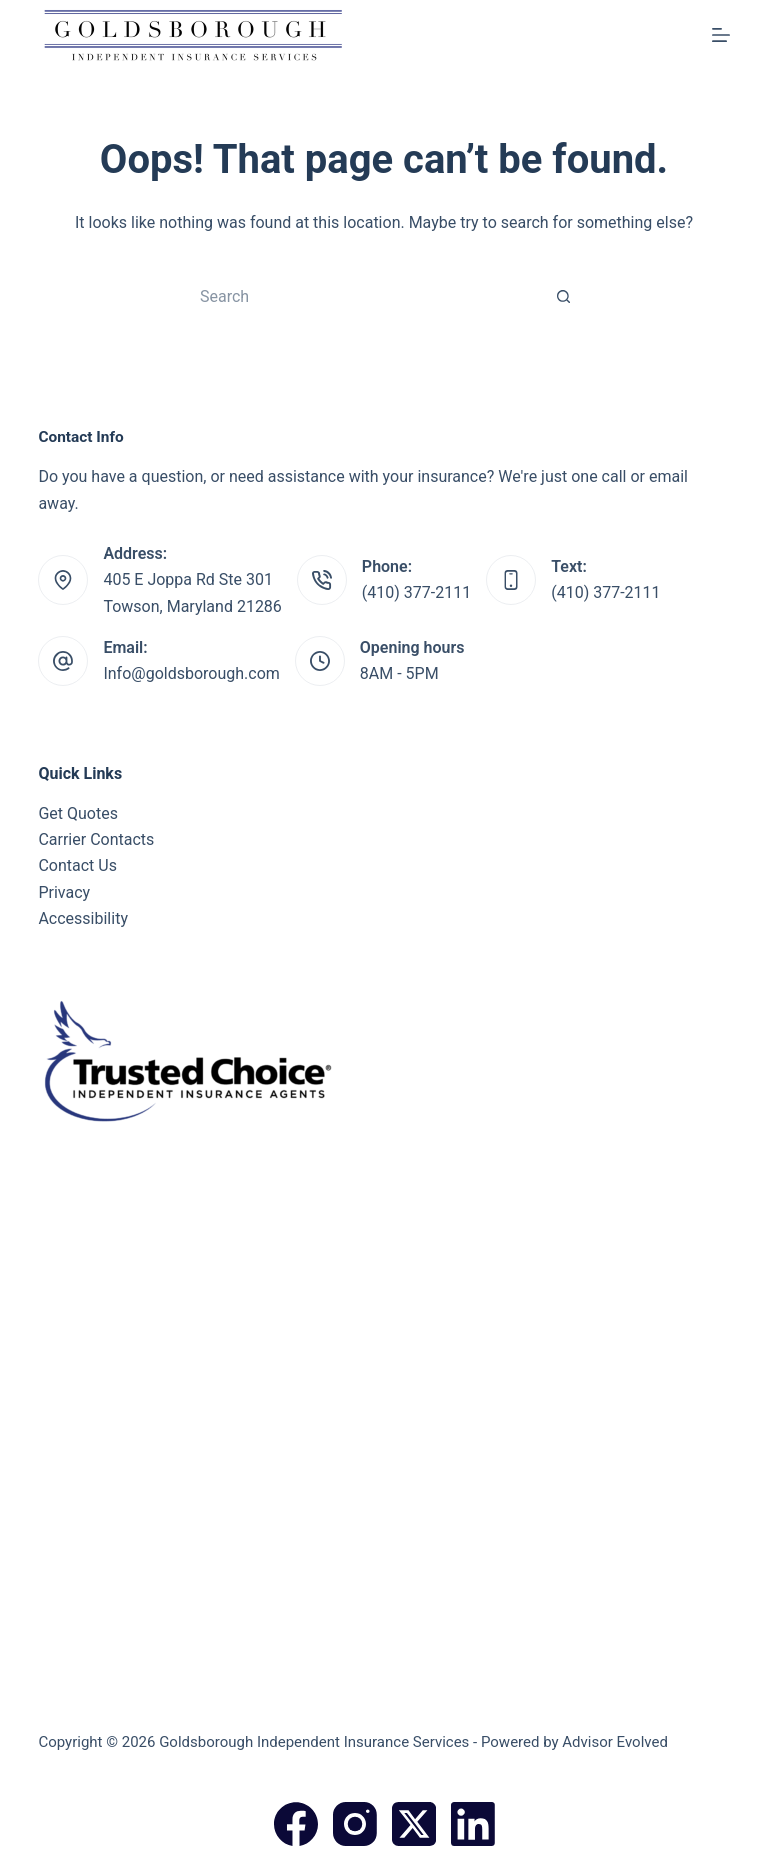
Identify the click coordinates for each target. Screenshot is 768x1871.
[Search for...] (364, 296)
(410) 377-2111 (416, 592)
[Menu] (721, 35)
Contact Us (77, 865)
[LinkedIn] (473, 1824)
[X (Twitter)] (414, 1824)
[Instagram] (355, 1824)
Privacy (64, 892)
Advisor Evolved (615, 1742)
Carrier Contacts (96, 839)
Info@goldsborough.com (191, 673)
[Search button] (564, 296)
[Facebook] (296, 1824)
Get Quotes (78, 813)
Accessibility (83, 918)
